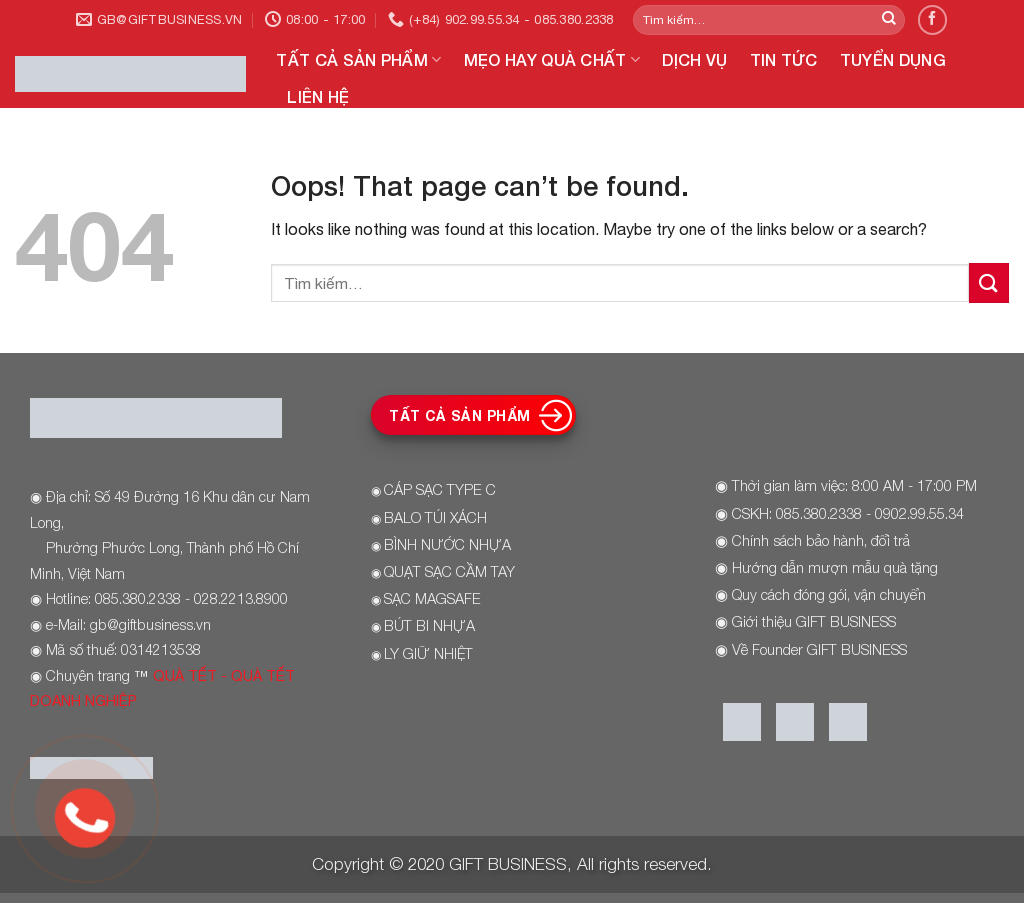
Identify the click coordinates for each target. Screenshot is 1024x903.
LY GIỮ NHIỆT (428, 653)
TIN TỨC (784, 59)
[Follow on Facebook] (932, 19)
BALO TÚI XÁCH (435, 517)
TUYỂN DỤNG (893, 59)
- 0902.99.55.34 (913, 513)
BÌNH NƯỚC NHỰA (447, 544)
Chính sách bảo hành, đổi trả (821, 540)
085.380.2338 (819, 513)
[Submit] (889, 20)
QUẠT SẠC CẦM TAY (449, 571)
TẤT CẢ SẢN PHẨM (358, 60)
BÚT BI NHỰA (429, 625)
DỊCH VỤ (694, 59)
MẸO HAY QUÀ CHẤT (552, 60)
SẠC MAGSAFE (432, 598)
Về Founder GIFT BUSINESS (819, 649)
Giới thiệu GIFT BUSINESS (814, 621)
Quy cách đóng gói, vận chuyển (829, 594)
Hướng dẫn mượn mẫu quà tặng (835, 567)
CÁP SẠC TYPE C (440, 489)
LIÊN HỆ (318, 96)
